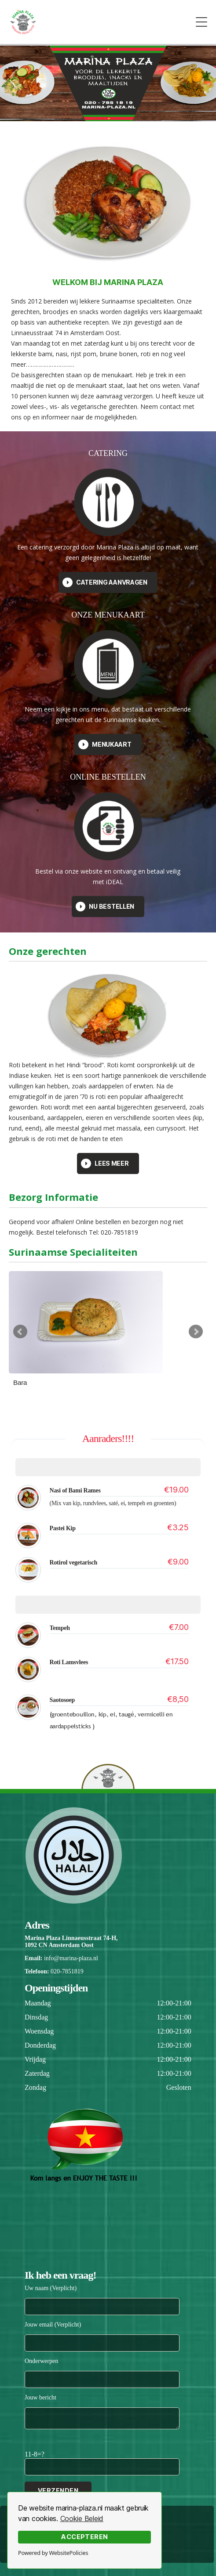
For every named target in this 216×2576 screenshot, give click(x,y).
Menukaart (104, 744)
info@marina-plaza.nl (71, 1958)
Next (196, 1332)
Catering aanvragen (104, 582)
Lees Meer (104, 1163)
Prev (20, 1332)
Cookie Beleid (82, 2518)
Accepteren (84, 2536)
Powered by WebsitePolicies (53, 2553)
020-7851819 (67, 1971)
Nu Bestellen (105, 906)
